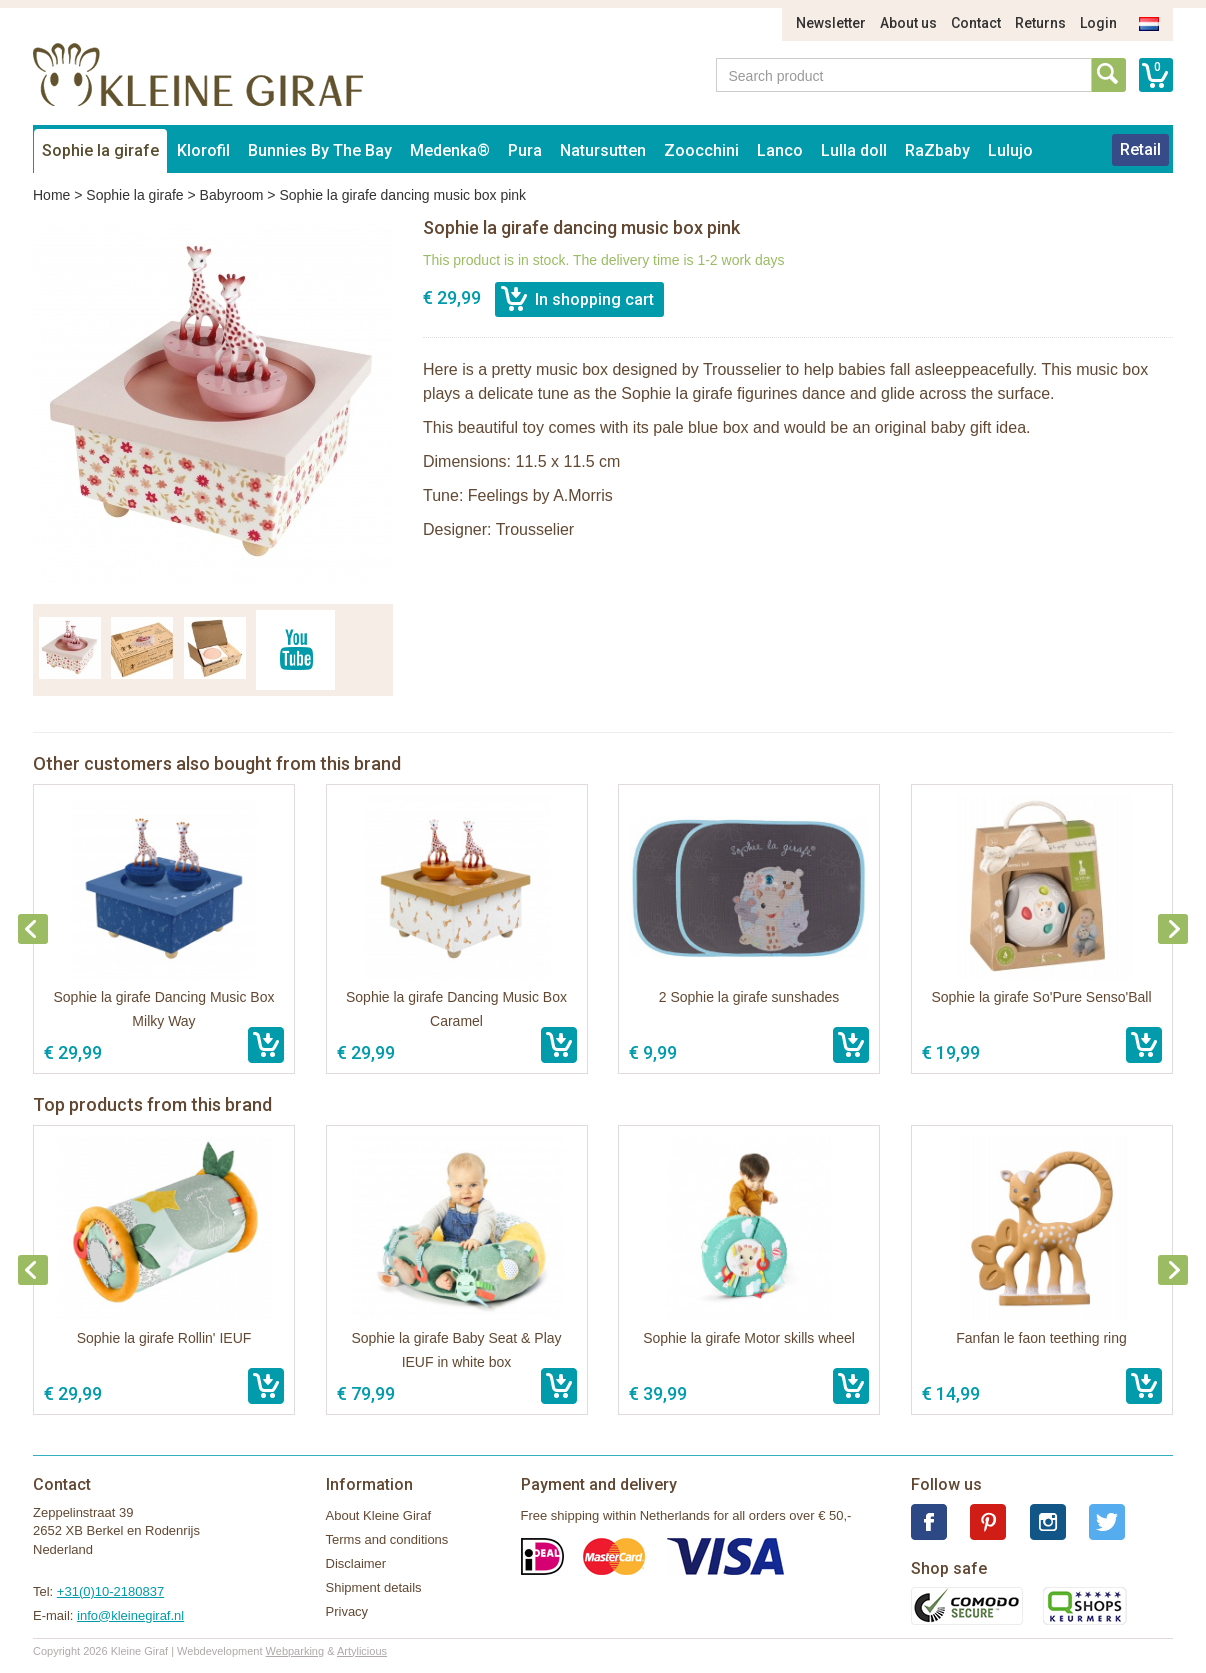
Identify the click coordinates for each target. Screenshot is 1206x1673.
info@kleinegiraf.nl (130, 1615)
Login (1098, 23)
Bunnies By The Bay (320, 150)
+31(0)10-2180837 (110, 1591)
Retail (1140, 149)
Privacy (347, 1611)
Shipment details (374, 1587)
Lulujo (1010, 150)
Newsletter (831, 23)
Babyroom (232, 195)
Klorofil (203, 150)
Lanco (780, 150)
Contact (976, 23)
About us (908, 23)
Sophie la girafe (100, 150)
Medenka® (450, 150)
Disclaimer (356, 1563)
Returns (1040, 23)
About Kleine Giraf (379, 1515)
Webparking (295, 1651)
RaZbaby (937, 150)
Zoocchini (701, 150)
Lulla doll (854, 150)
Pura (525, 150)
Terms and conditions (387, 1539)
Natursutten (603, 150)
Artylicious (362, 1651)
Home (51, 195)
